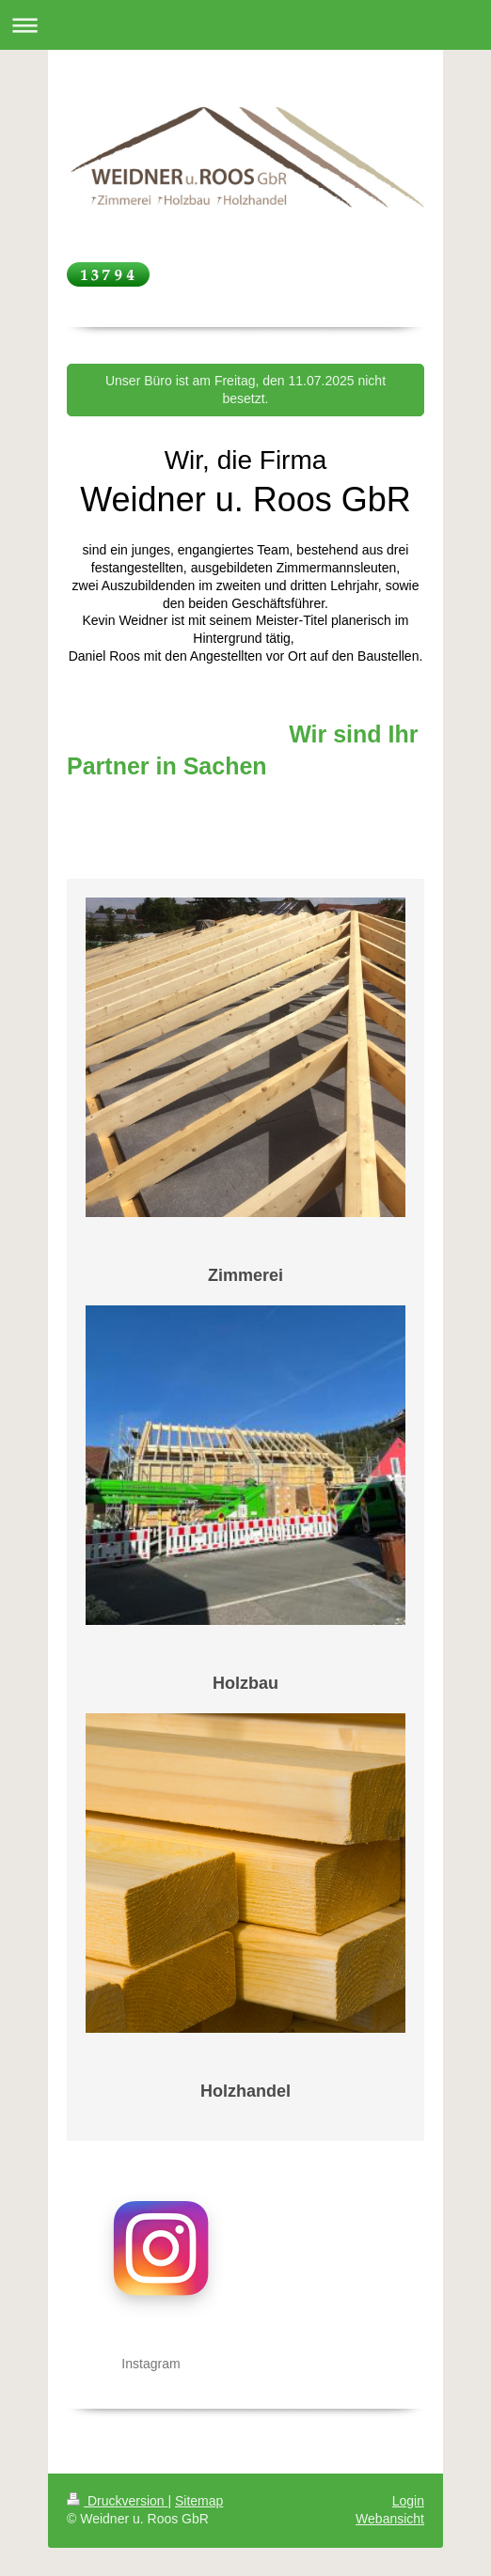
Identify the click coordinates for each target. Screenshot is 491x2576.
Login (408, 2500)
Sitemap (199, 2500)
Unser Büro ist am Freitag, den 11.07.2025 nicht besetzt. (245, 389)
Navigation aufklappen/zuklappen (245, 25)
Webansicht (390, 2518)
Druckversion (117, 2500)
